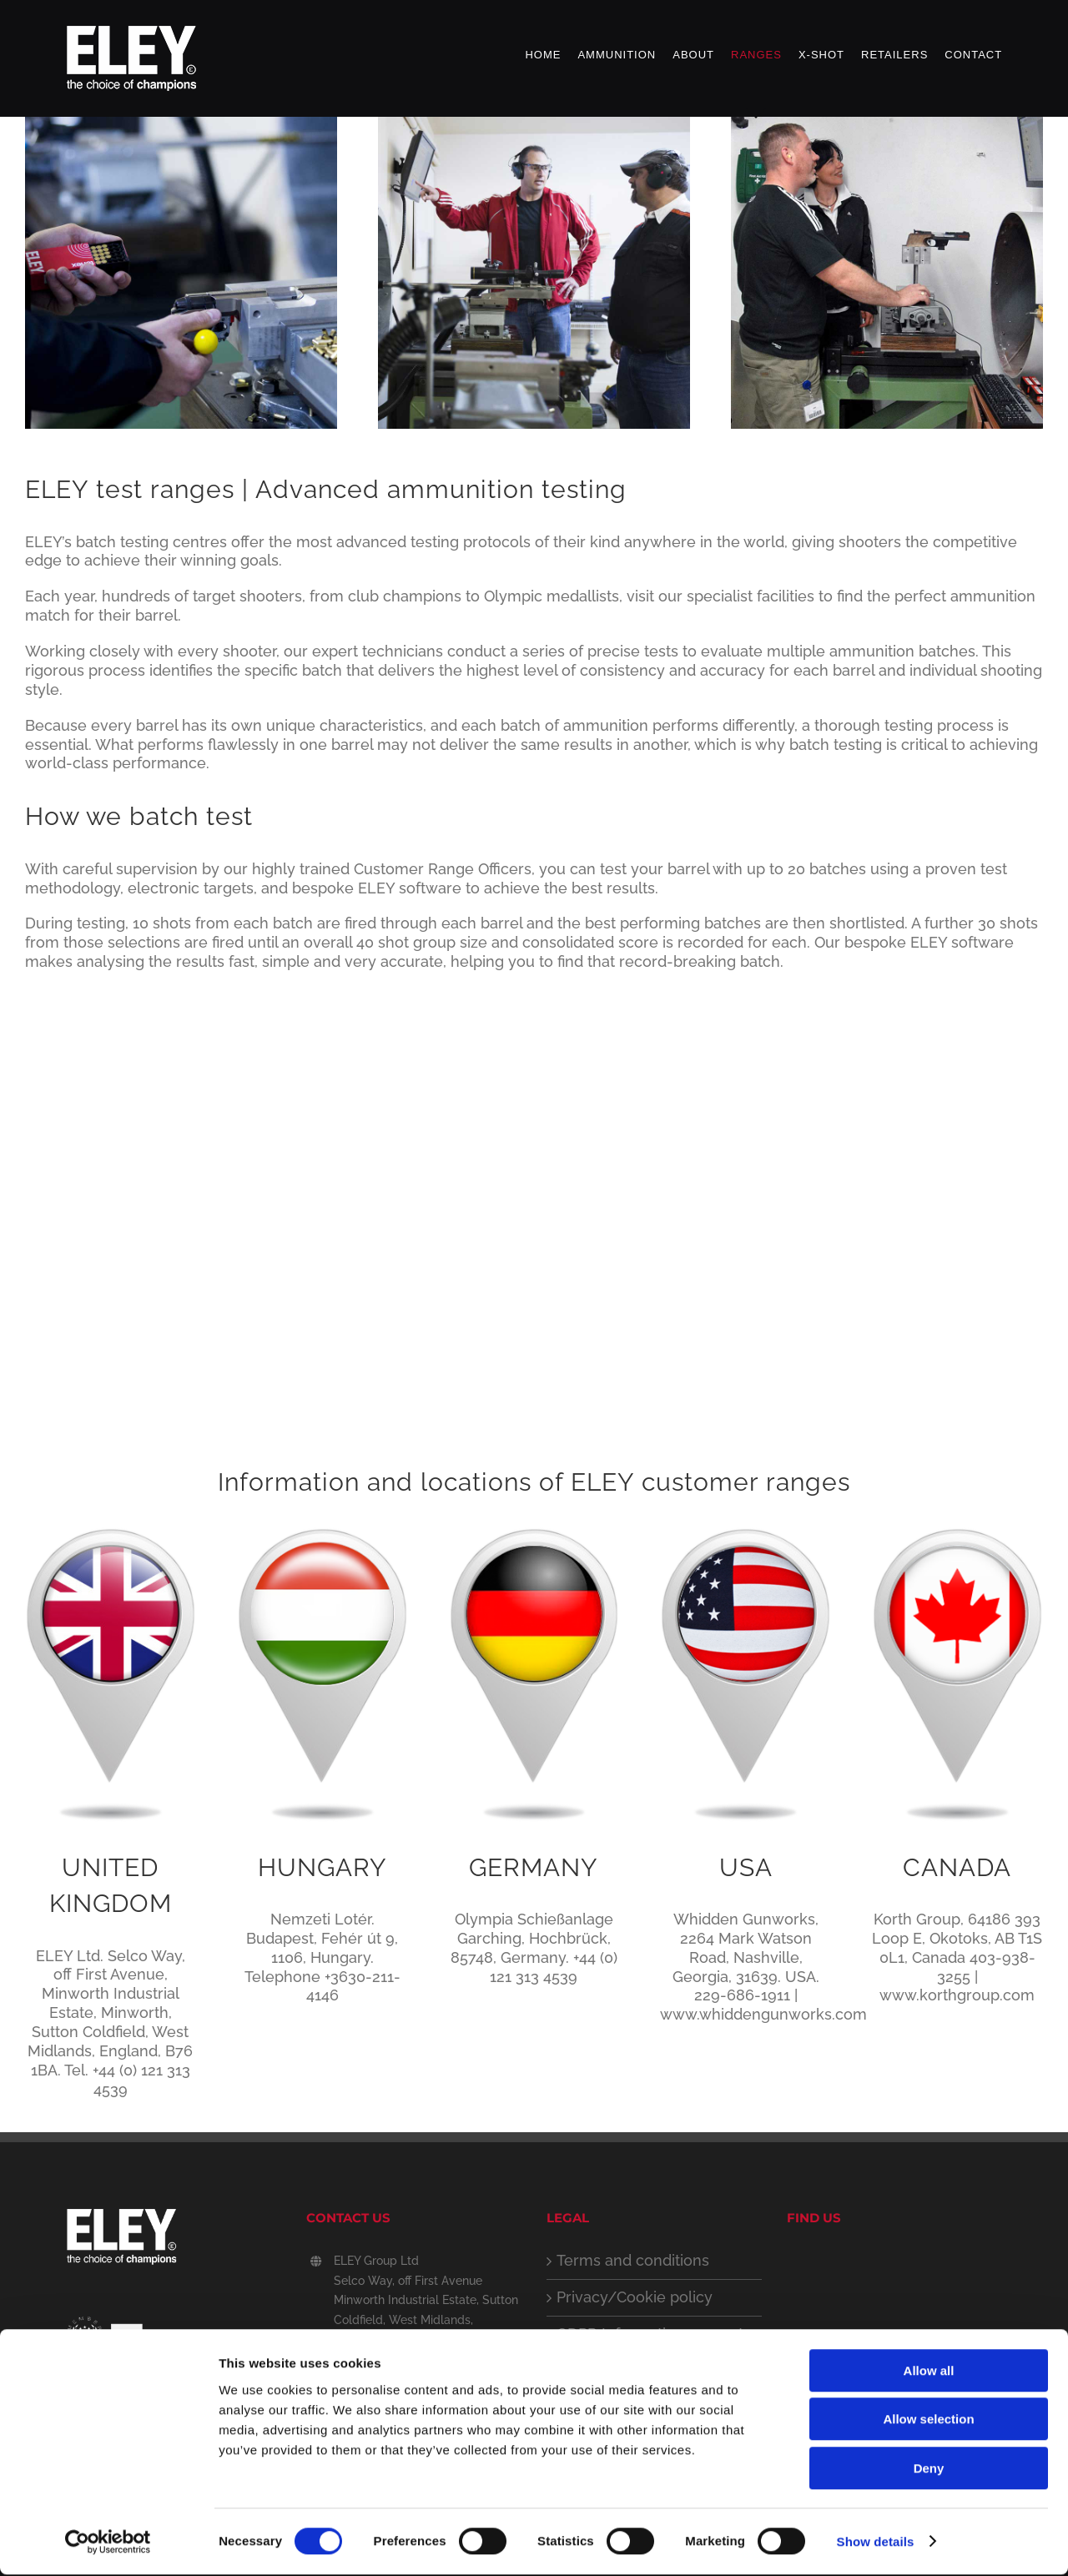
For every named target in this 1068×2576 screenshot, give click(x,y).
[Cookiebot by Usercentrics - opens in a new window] (108, 2543)
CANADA (957, 1867)
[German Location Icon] (534, 1533)
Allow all (929, 2372)
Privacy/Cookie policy (635, 2297)
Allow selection (928, 2421)
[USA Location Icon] (745, 1533)
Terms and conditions (633, 2260)
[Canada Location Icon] (957, 1533)
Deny (929, 2470)
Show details (875, 2543)
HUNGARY (322, 1867)
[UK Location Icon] (110, 1533)
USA (746, 1867)
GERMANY (533, 1867)
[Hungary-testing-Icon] (322, 1533)
